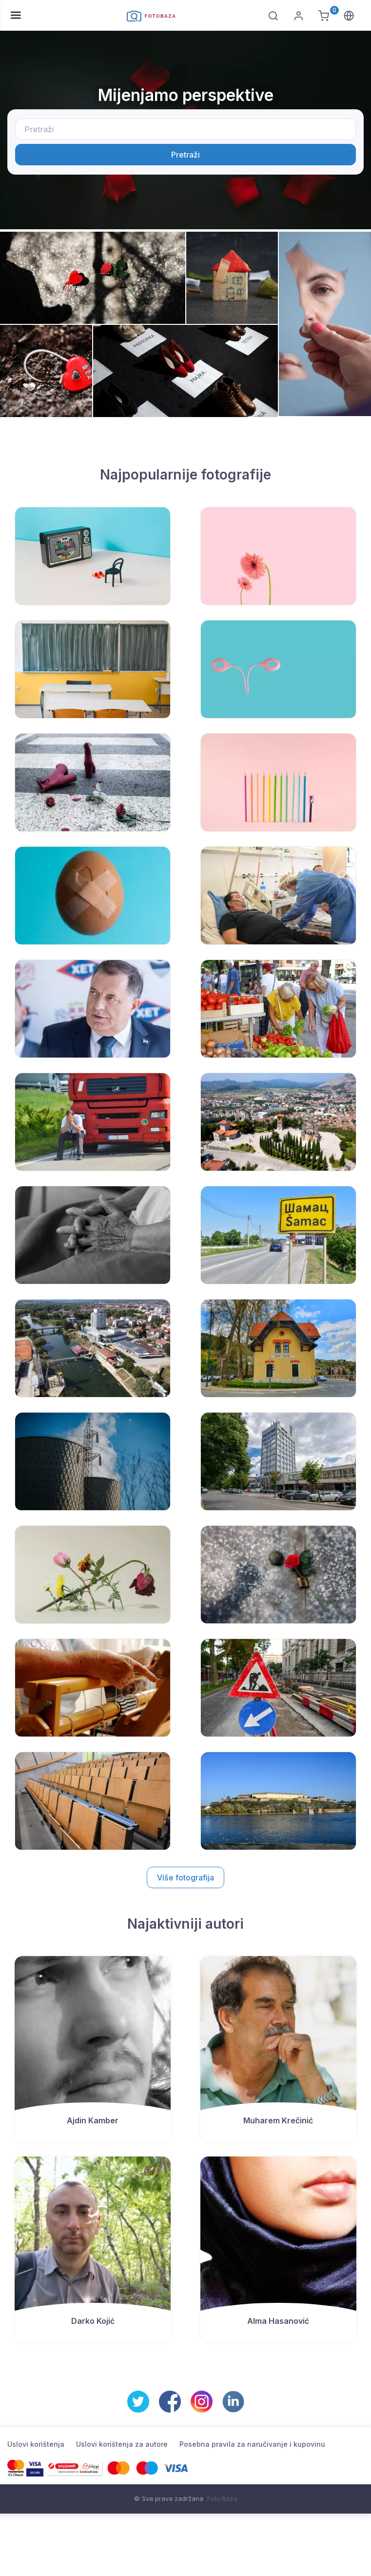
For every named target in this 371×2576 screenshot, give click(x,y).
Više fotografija (185, 1877)
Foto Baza (222, 2498)
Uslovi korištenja (35, 2444)
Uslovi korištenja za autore (122, 2444)
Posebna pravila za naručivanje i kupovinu (252, 2444)
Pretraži (185, 155)
